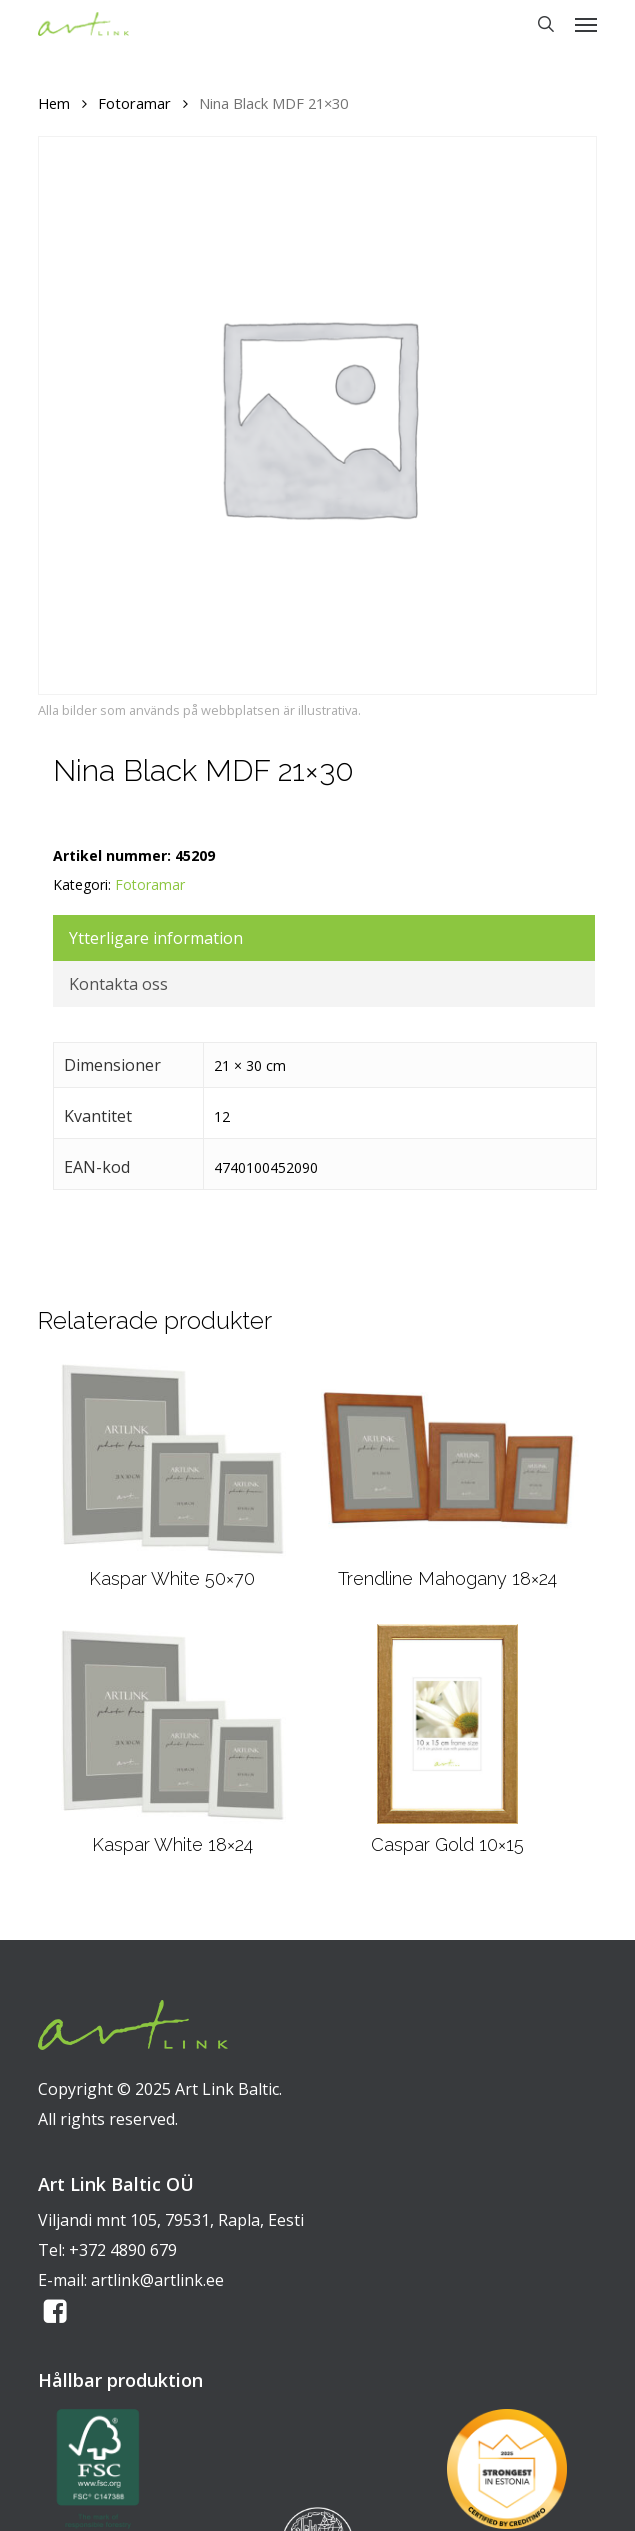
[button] (586, 24)
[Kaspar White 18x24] (171, 1724)
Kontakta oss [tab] (118, 984)
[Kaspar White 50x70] (171, 1458)
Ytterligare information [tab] (156, 938)
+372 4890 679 (123, 2250)
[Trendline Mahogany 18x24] (448, 1458)
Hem (54, 103)
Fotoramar (134, 103)
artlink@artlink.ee (157, 2280)
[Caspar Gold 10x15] (447, 1724)
